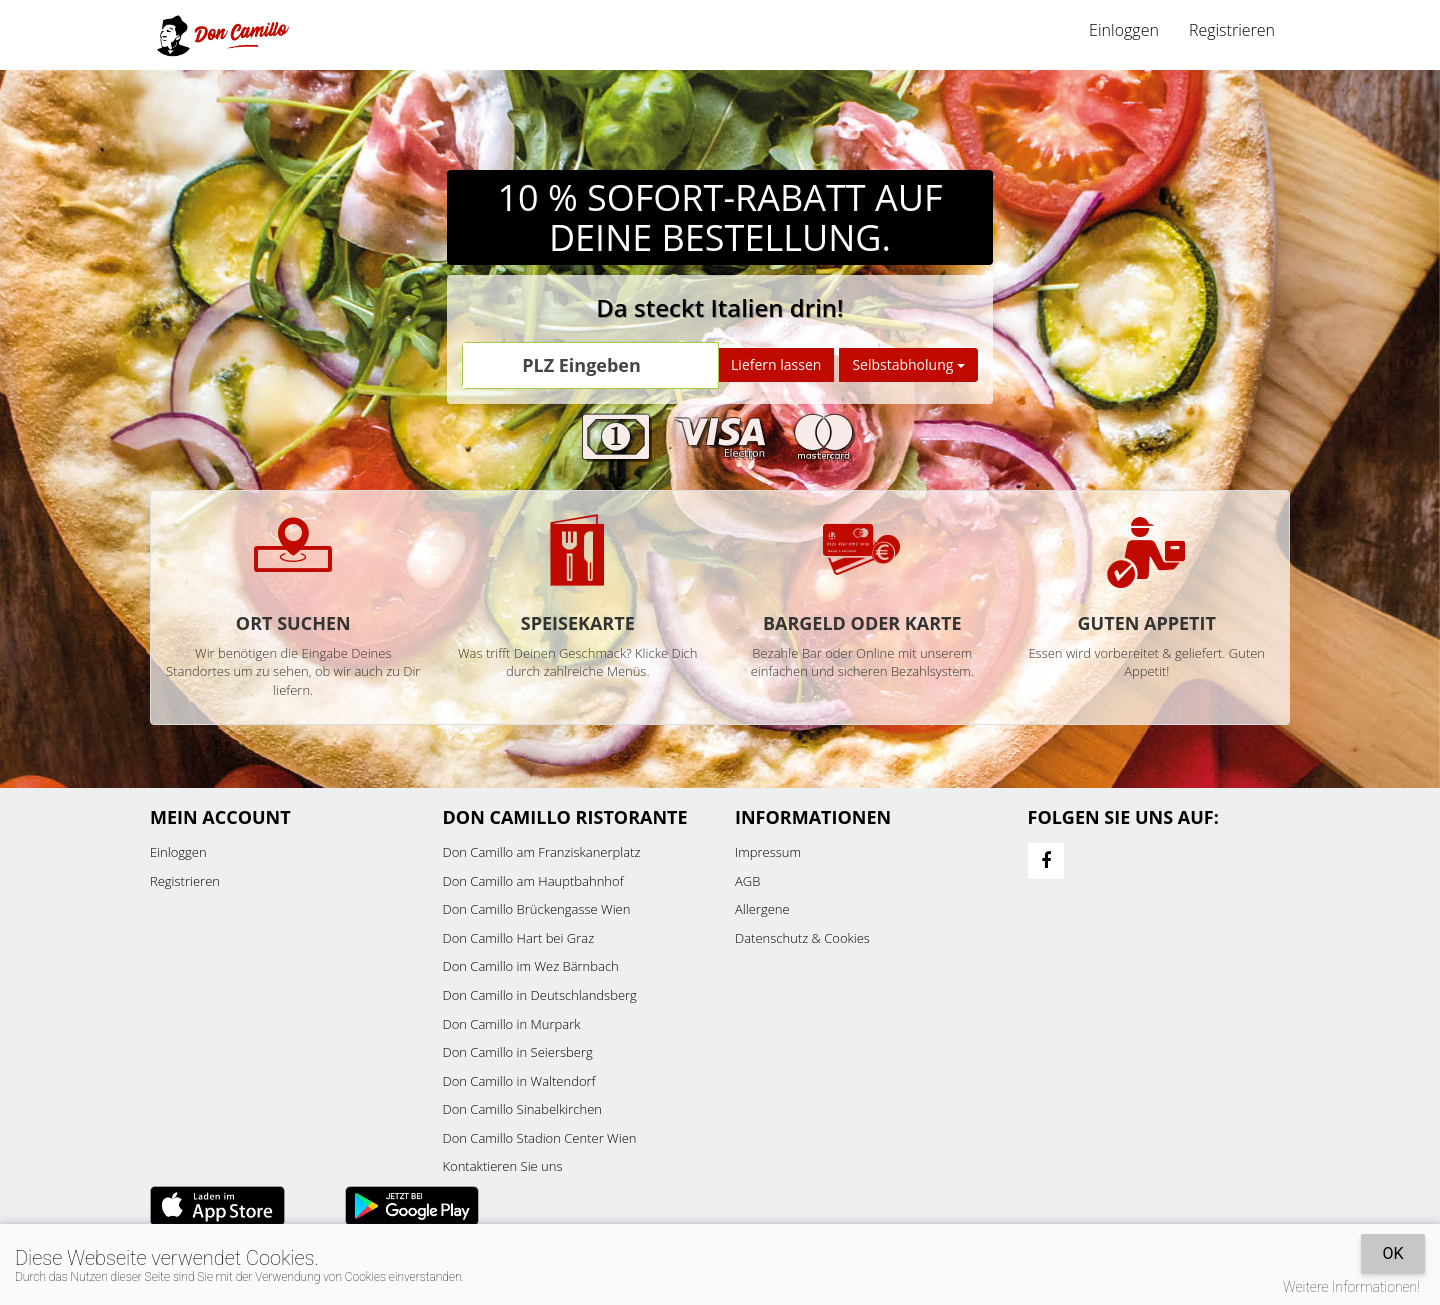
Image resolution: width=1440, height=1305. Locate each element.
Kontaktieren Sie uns (503, 1166)
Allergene (762, 909)
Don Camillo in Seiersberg (518, 1052)
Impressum (768, 852)
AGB (747, 881)
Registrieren (1232, 30)
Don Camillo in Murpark (512, 1024)
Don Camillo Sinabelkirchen (522, 1109)
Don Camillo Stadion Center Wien (540, 1138)
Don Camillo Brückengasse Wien (537, 909)
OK (1392, 1253)
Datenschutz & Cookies (802, 938)
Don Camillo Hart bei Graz (519, 938)
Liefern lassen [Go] (776, 364)
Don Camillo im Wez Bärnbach (531, 966)
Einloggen (1124, 30)
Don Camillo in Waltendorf (519, 1081)
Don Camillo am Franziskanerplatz (542, 852)
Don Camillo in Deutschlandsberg (540, 995)
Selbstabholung (908, 364)
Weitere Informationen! (1351, 1287)
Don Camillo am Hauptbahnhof (533, 881)
